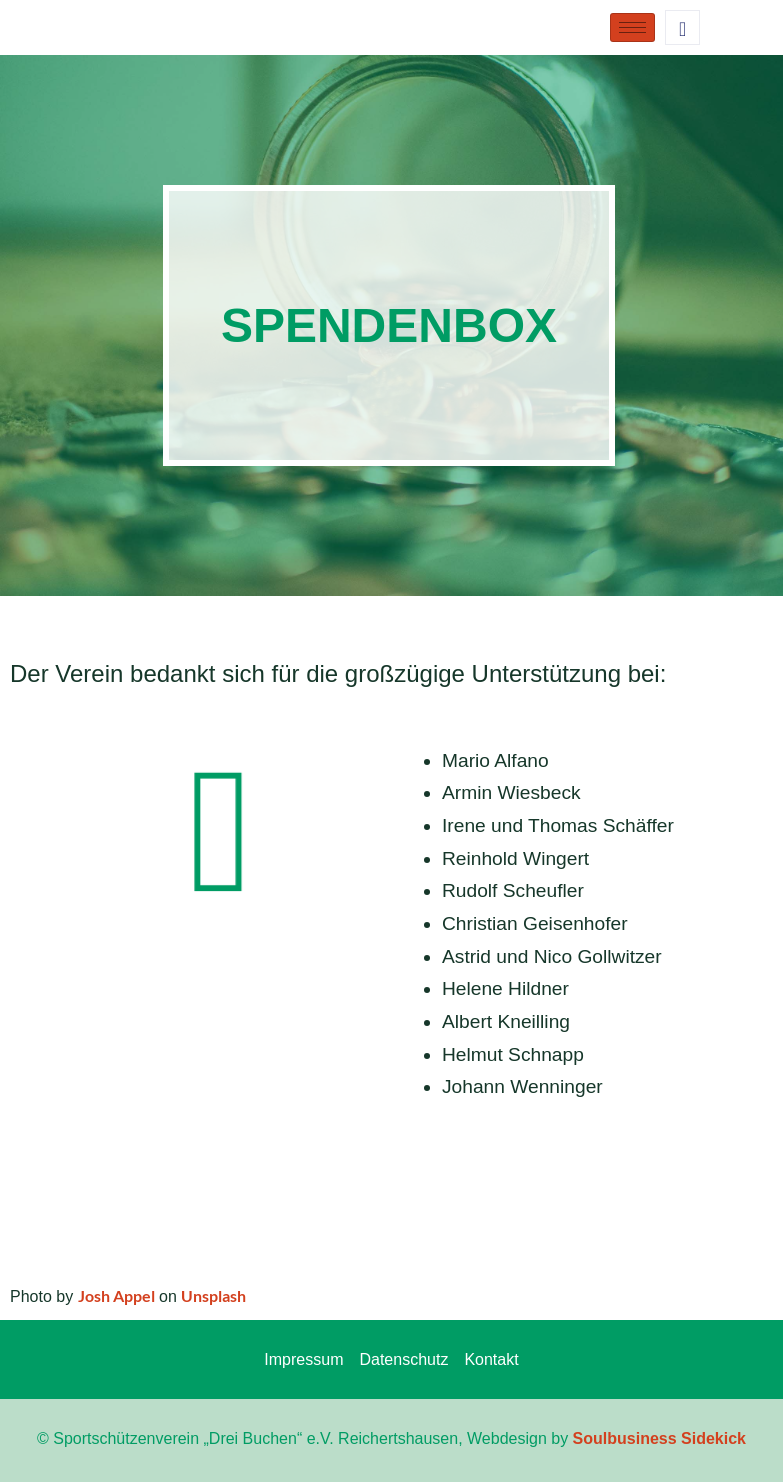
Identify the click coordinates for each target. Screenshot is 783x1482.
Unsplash (213, 1295)
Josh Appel (116, 1295)
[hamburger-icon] (632, 27)
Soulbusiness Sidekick (659, 1438)
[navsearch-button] (682, 27)
